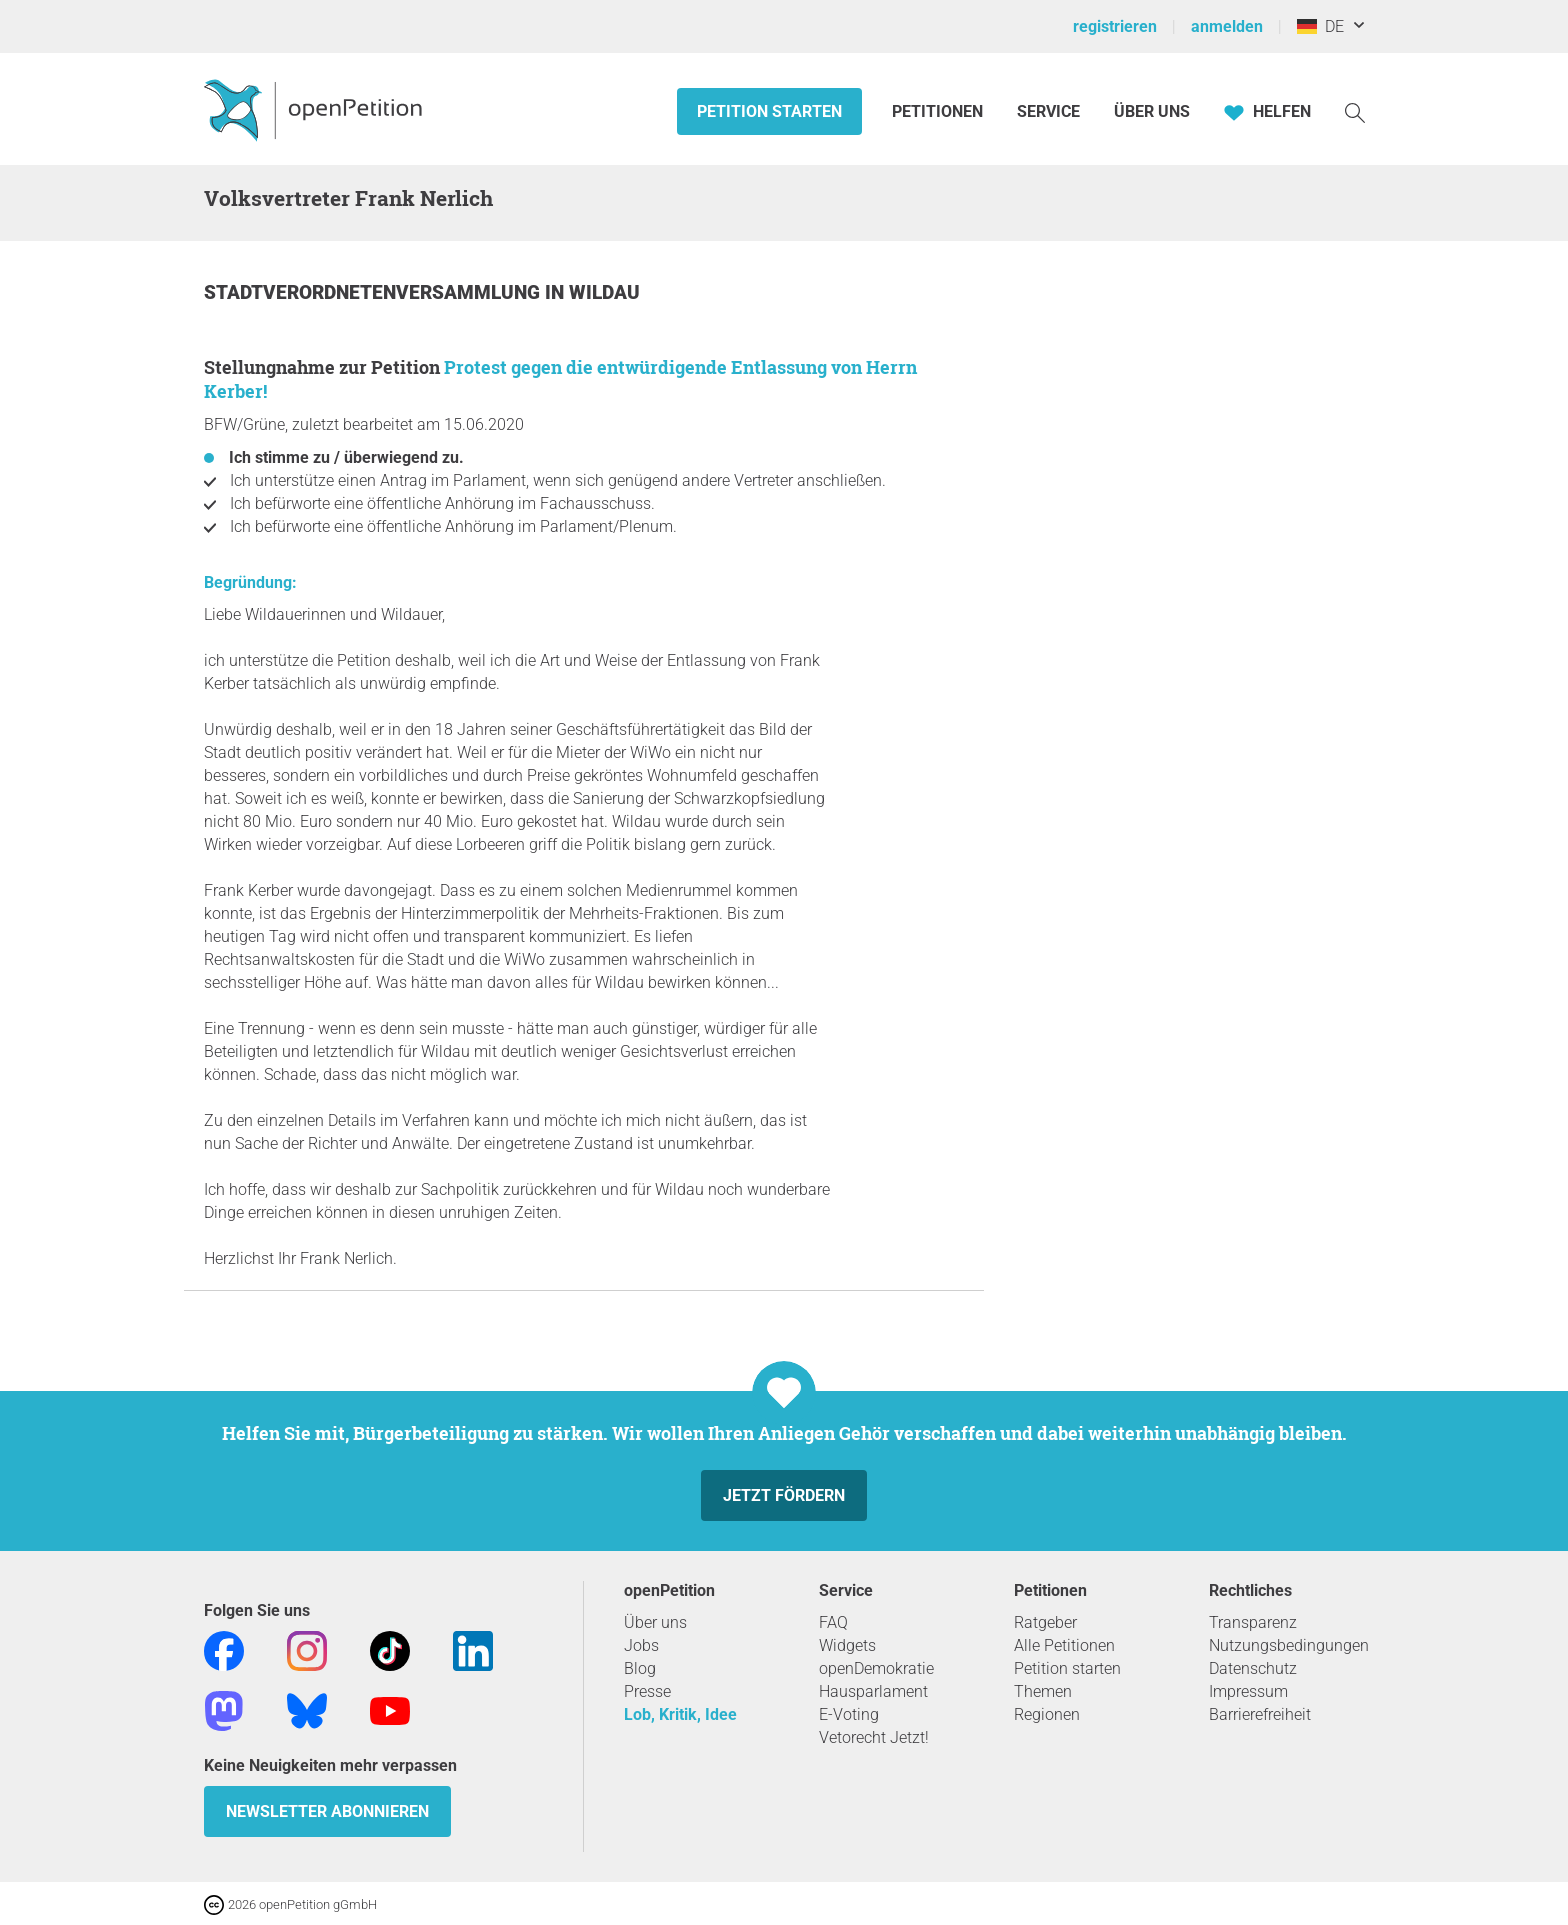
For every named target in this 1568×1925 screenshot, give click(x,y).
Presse (647, 1691)
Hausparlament (873, 1691)
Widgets (847, 1645)
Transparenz (1253, 1622)
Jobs (641, 1645)
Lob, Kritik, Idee (680, 1714)
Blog (640, 1668)
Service (1048, 111)
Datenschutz (1253, 1668)
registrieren (1115, 26)
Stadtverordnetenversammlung (374, 292)
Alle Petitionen (1064, 1645)
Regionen (1047, 1714)
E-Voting (849, 1714)
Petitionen (939, 111)
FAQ (833, 1622)
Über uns (655, 1622)
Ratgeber (1045, 1622)
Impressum (1248, 1691)
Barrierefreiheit (1260, 1714)
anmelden (1227, 26)
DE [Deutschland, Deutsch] (1320, 26)
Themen (1043, 1691)
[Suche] (1355, 111)
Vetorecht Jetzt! (874, 1737)
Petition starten (769, 111)
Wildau (604, 292)
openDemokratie (876, 1668)
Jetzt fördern (784, 1495)
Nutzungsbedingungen (1289, 1645)
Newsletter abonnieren (327, 1811)
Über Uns (1152, 111)
